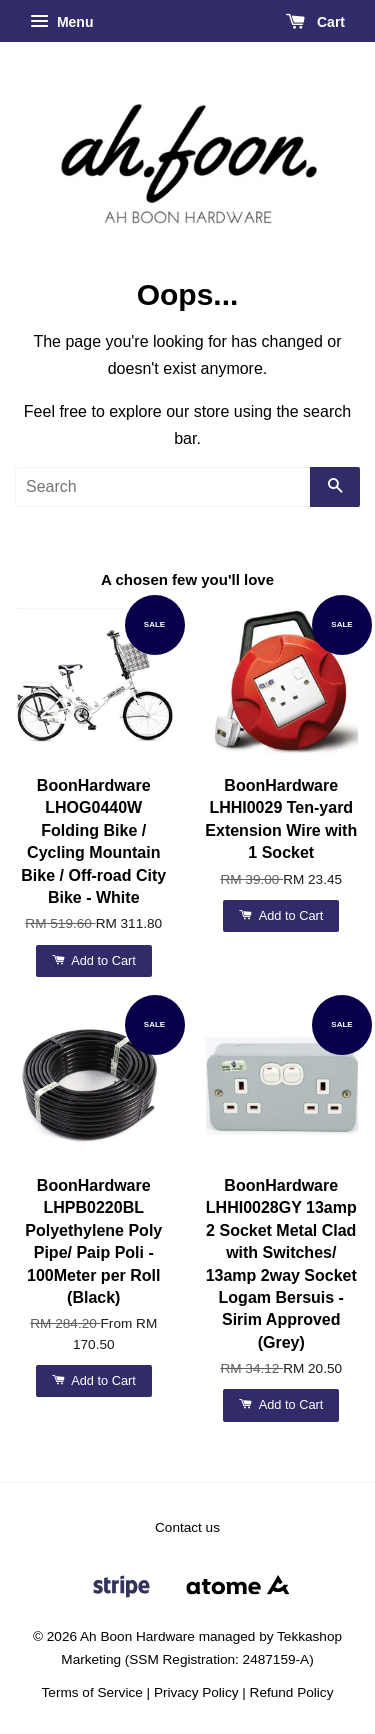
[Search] (162, 487)
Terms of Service (92, 1692)
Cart (315, 22)
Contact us (187, 1527)
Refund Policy (292, 1692)
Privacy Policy (196, 1692)
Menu (61, 22)
